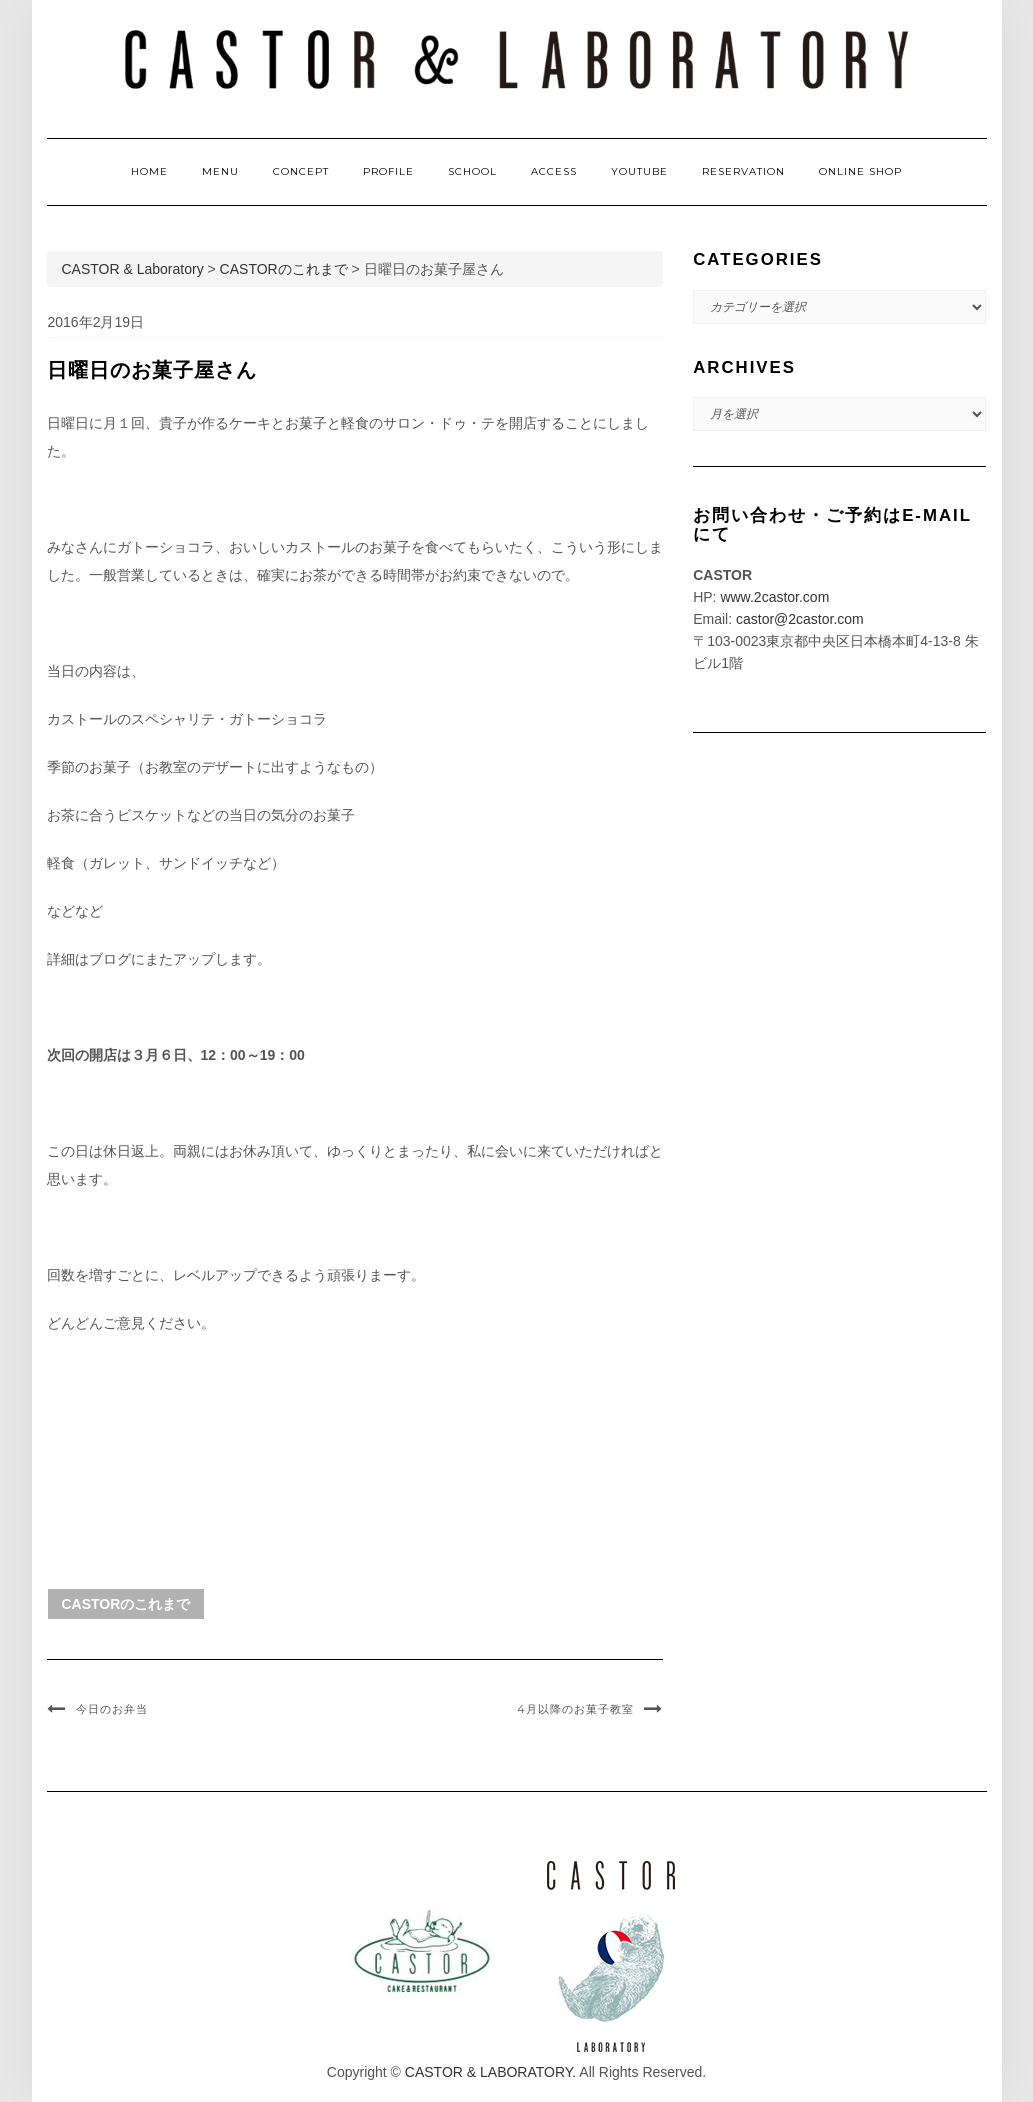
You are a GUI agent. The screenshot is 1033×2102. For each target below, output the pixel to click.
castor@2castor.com (800, 619)
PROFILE (388, 171)
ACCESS (554, 171)
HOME (149, 171)
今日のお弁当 (112, 1709)
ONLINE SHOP (860, 171)
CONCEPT (301, 171)
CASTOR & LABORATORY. (490, 2072)
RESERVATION (743, 171)
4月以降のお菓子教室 (575, 1709)
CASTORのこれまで (126, 1604)
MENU (220, 171)
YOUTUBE (639, 171)
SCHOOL (472, 171)
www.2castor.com (774, 597)
